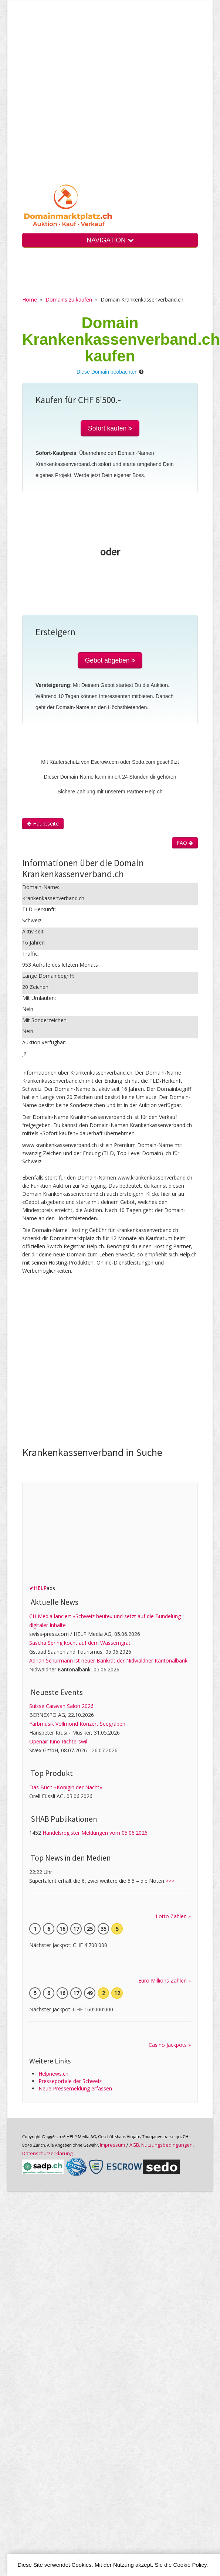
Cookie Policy (190, 2565)
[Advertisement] (76, 98)
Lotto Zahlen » (173, 1916)
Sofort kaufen (110, 428)
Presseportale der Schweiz (70, 2081)
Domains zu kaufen (68, 299)
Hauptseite (43, 823)
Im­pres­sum (112, 2144)
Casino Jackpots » (170, 2044)
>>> (170, 1880)
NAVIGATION (110, 240)
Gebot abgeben (110, 660)
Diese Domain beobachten (107, 372)
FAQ (185, 842)
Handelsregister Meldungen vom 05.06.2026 (95, 1832)
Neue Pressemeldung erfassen (75, 2088)
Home (29, 299)
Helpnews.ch (53, 2073)
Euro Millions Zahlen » (164, 1980)
